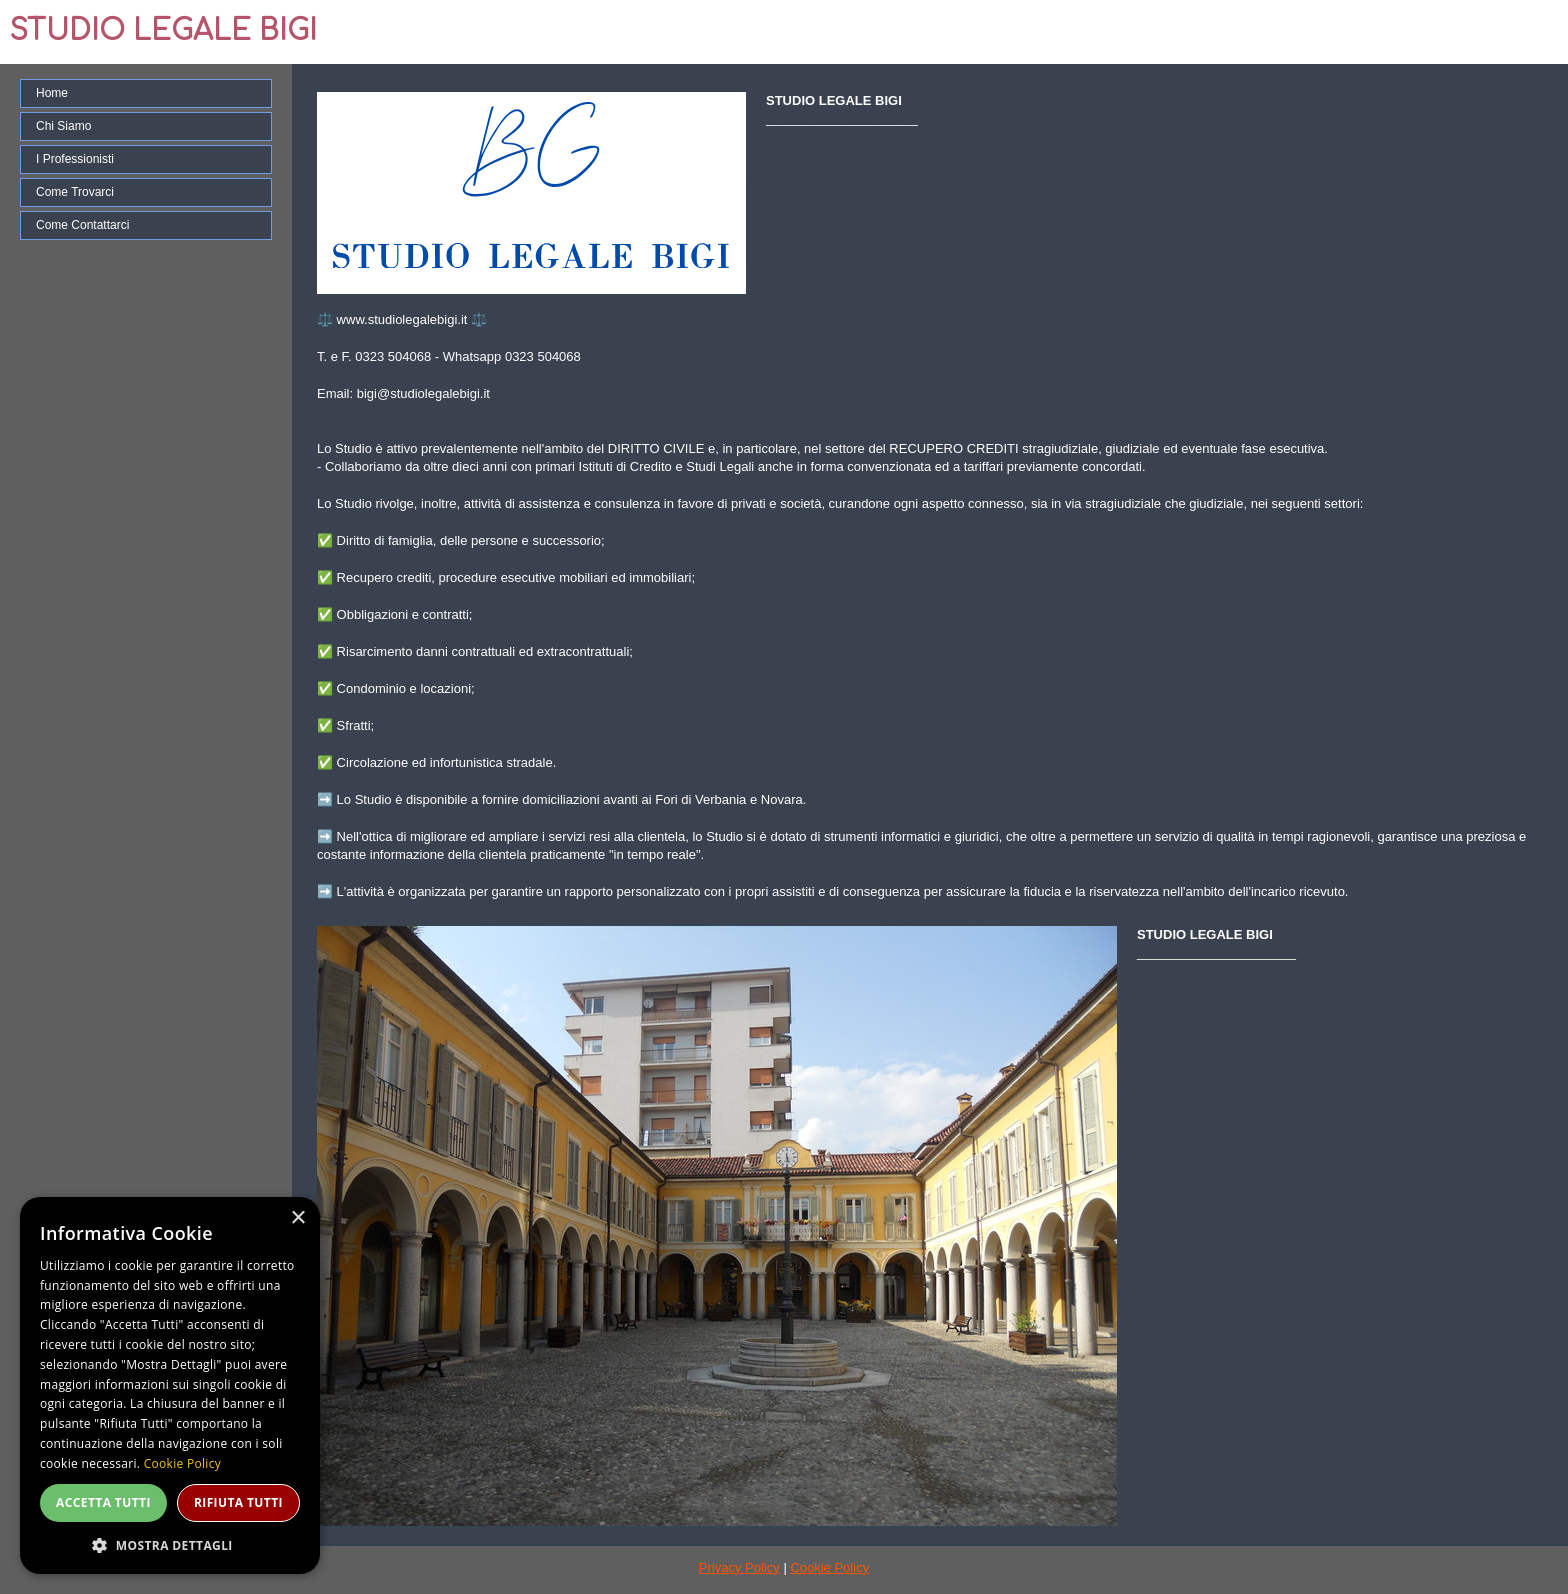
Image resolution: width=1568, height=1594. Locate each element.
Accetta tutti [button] (103, 1502)
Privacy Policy (739, 1567)
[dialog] (170, 1385)
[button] (170, 1544)
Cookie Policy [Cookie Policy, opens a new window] (182, 1463)
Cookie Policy (829, 1567)
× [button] (297, 1218)
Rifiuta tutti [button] (238, 1502)
